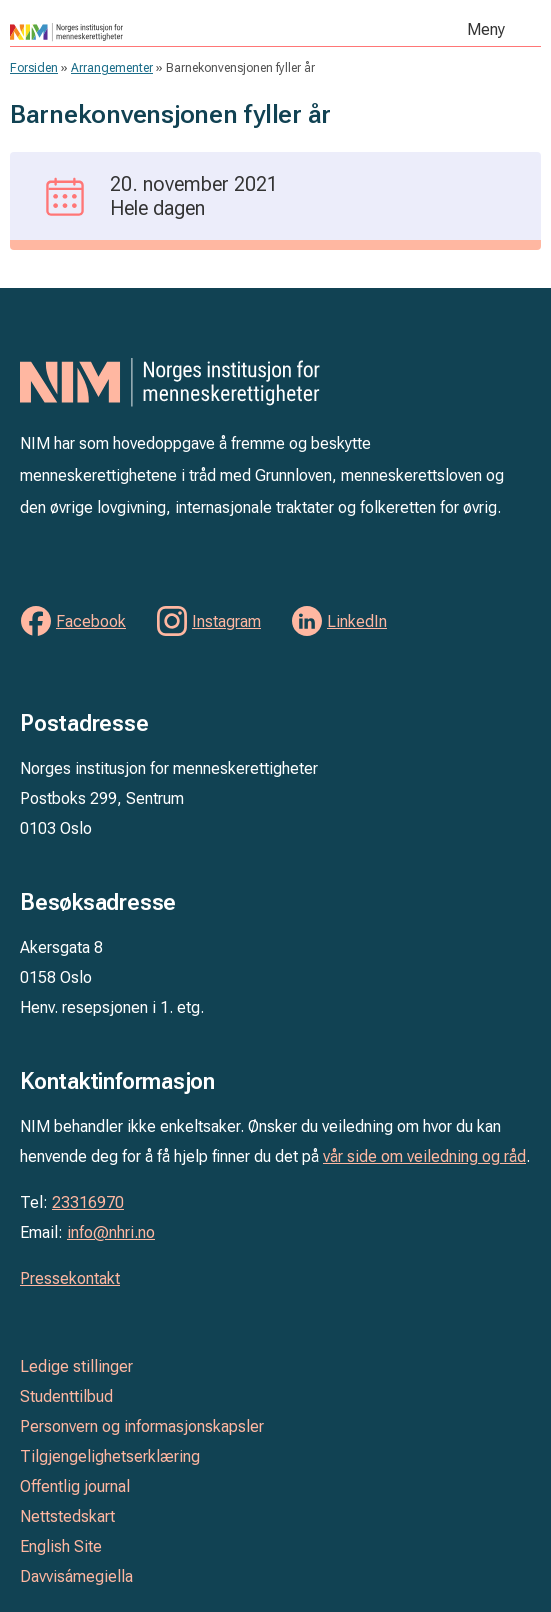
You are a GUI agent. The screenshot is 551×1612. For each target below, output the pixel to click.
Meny (486, 29)
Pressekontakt (70, 1278)
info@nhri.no (111, 1232)
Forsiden (34, 68)
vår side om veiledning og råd (424, 1156)
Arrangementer (112, 68)
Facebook (91, 621)
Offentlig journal (75, 1486)
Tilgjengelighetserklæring (110, 1456)
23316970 (88, 1202)
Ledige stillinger (76, 1366)
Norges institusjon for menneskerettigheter (156, 32)
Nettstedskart (67, 1516)
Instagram (226, 621)
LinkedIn (357, 621)
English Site (61, 1546)
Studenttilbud (66, 1396)
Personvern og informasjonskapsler (142, 1426)
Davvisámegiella (76, 1576)
